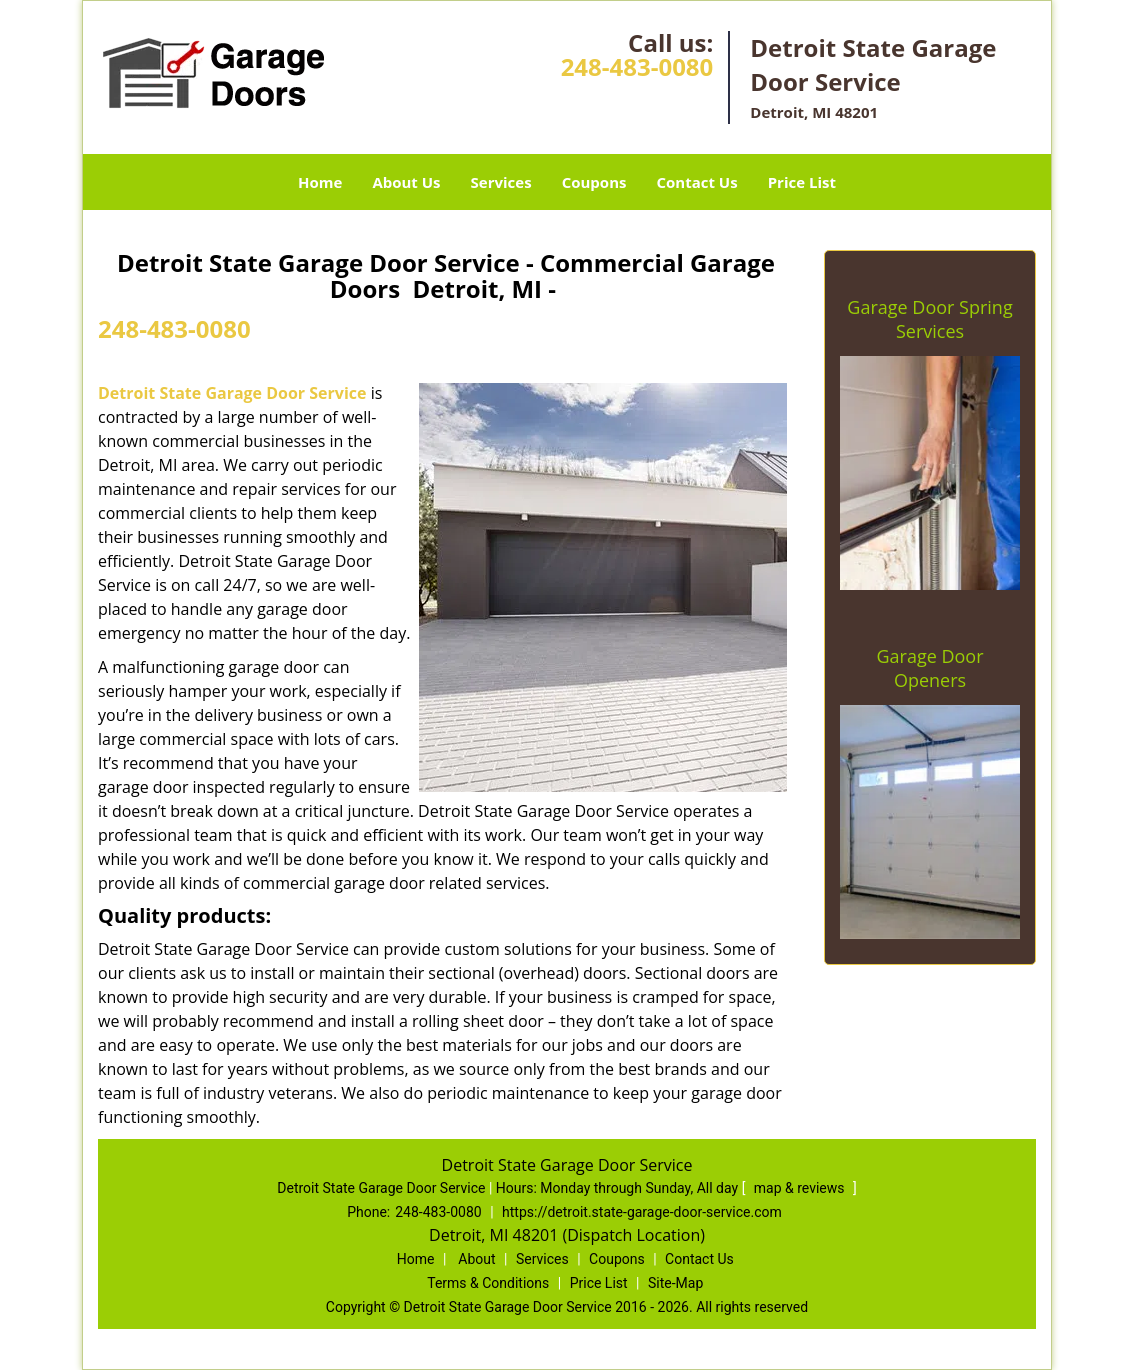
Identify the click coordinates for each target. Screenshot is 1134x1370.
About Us (406, 182)
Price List (802, 182)
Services (501, 182)
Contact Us (696, 182)
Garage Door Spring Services (929, 319)
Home (320, 182)
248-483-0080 (637, 66)
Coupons (594, 182)
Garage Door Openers (929, 668)
